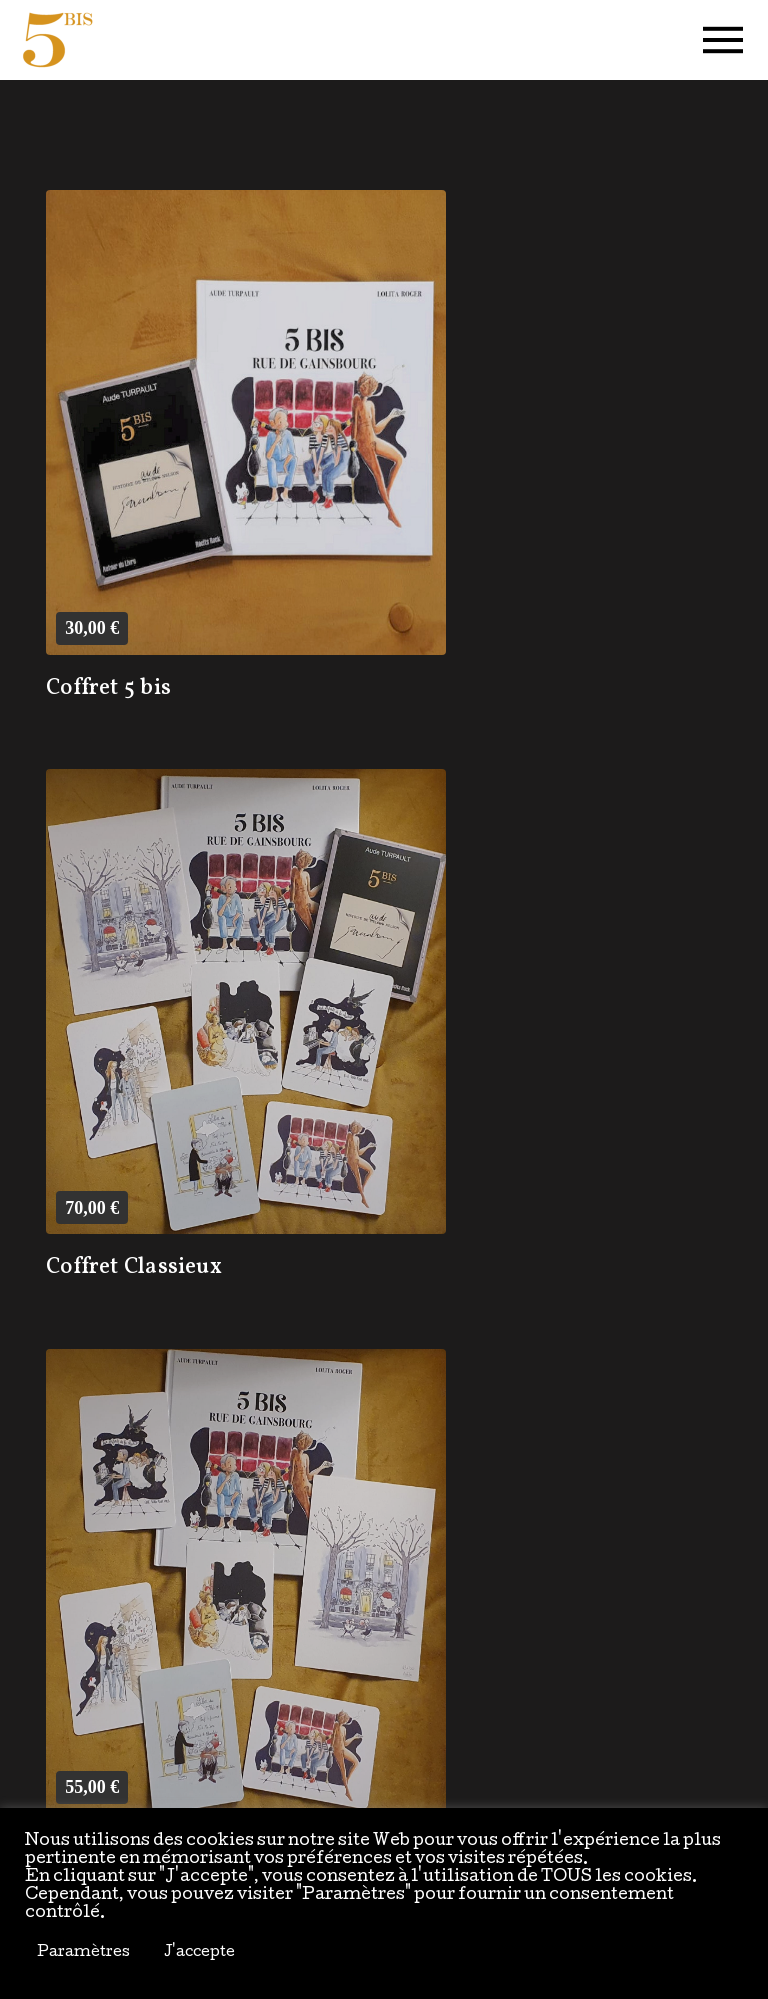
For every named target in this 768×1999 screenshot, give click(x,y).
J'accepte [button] (199, 1953)
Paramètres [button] (83, 1953)
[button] (723, 40)
